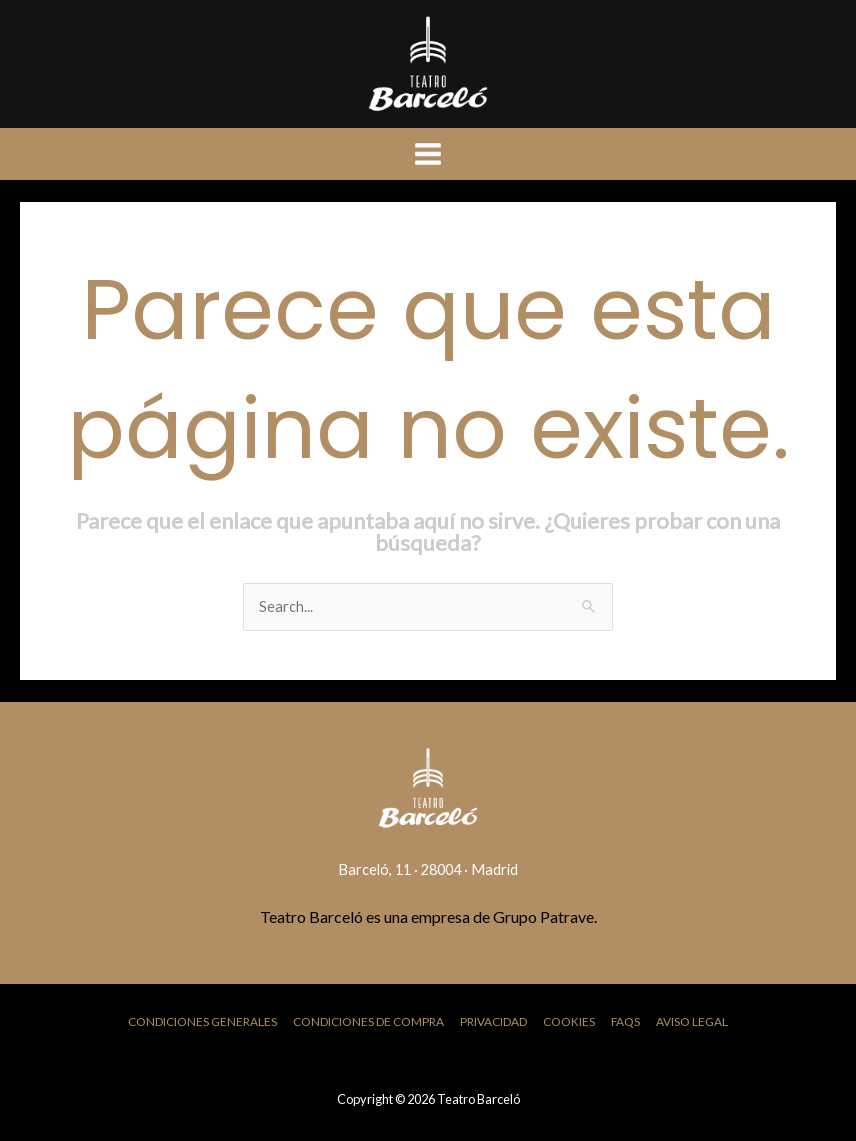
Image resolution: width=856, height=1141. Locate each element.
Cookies (569, 1021)
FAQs (625, 1021)
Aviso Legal (692, 1021)
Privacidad (493, 1021)
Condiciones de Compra (368, 1021)
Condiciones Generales (202, 1021)
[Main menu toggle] (428, 154)
